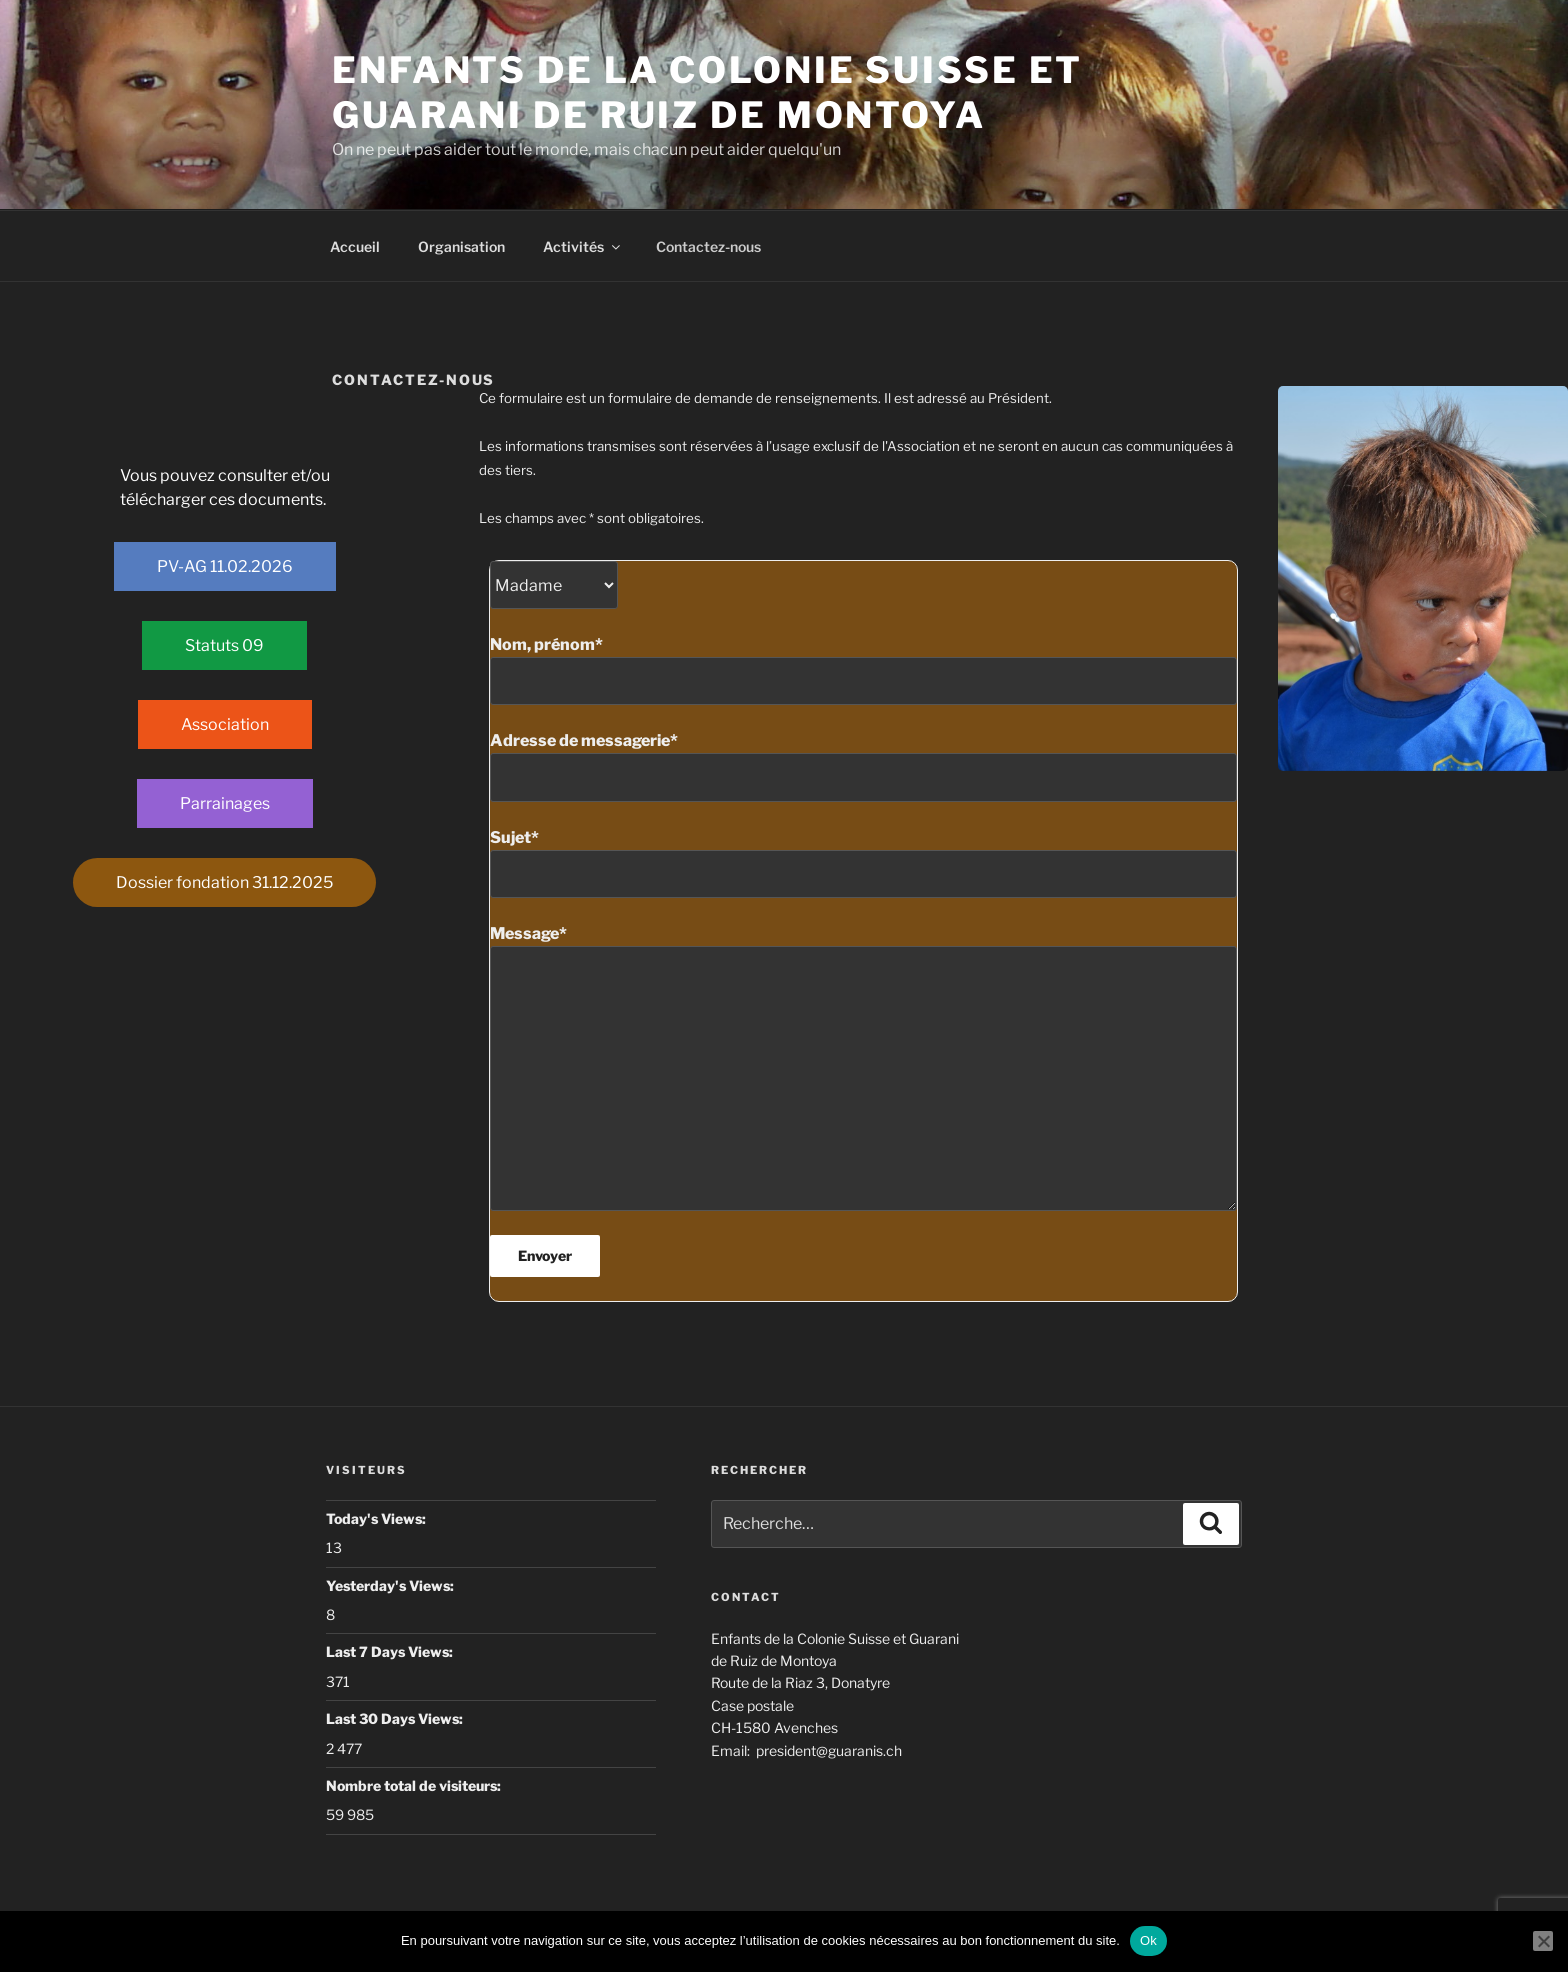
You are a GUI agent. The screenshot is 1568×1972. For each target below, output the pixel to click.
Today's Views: (377, 1518)
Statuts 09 (224, 645)
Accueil (355, 246)
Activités (583, 246)
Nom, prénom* (863, 670)
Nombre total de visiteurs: (415, 1785)
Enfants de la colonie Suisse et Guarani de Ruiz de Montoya (707, 92)
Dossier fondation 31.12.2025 (224, 882)
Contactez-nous (708, 246)
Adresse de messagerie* (863, 766)
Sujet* (863, 863)
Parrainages (225, 803)
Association (225, 724)
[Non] (1543, 1941)
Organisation (461, 246)
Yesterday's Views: (391, 1585)
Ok (1148, 1940)
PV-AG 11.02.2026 (225, 566)
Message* (863, 1067)
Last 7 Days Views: (391, 1651)
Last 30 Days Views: (396, 1718)
